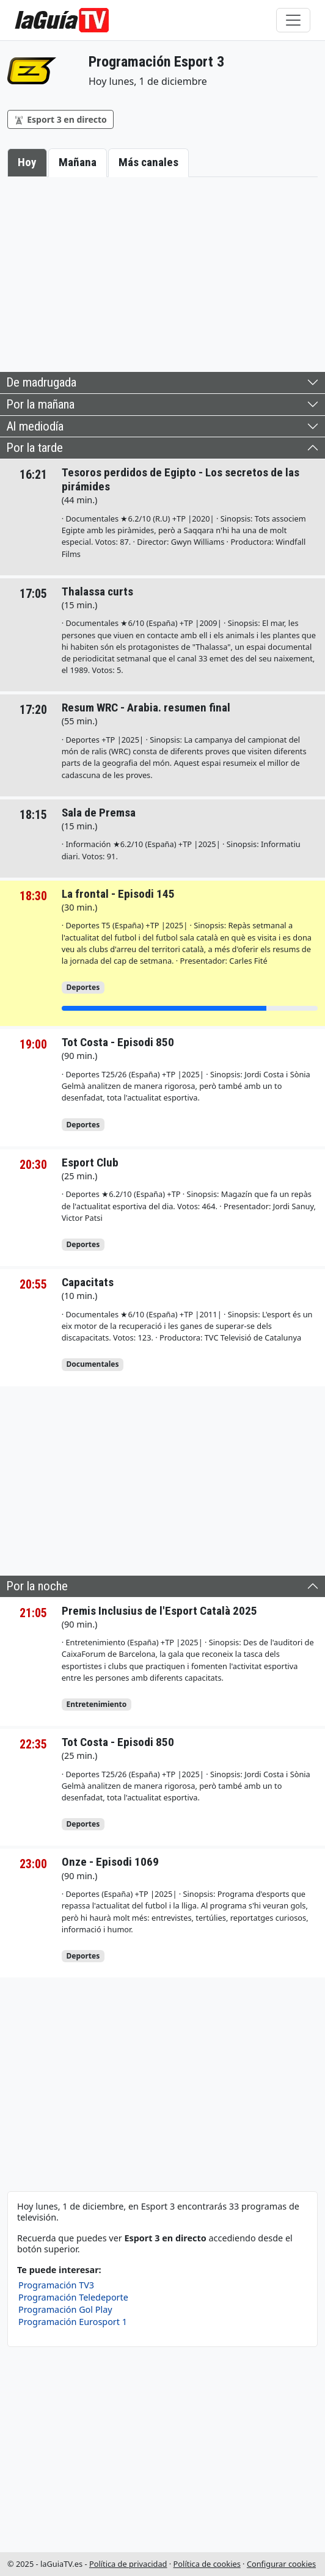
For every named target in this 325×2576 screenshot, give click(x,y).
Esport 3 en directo (60, 119)
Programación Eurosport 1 (72, 2321)
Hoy (27, 162)
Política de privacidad (128, 2563)
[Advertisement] (162, 271)
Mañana (78, 162)
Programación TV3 (56, 2285)
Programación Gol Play (65, 2309)
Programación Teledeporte (73, 2297)
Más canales (148, 162)
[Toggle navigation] (293, 20)
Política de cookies (207, 2563)
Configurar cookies (281, 2563)
